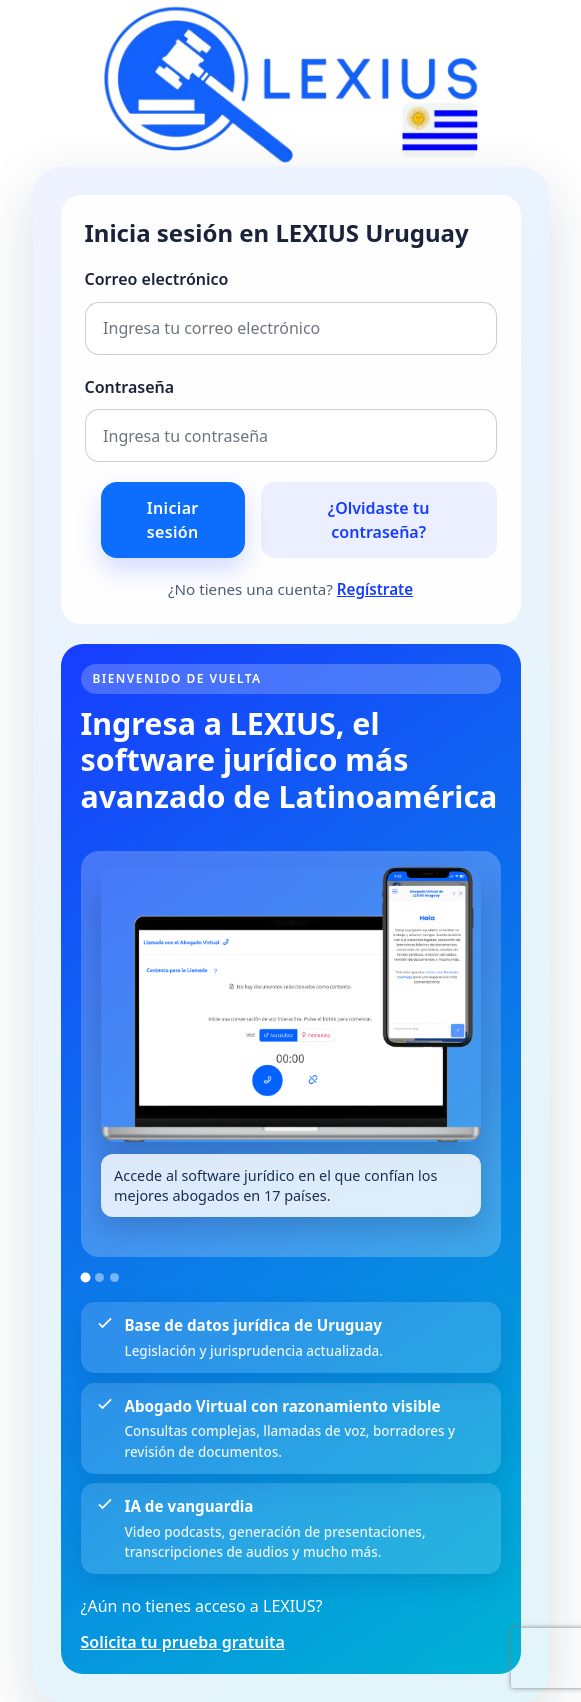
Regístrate (375, 589)
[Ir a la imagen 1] (85, 1278)
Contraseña (130, 387)
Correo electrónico (157, 279)
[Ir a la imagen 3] (114, 1277)
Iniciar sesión (173, 520)
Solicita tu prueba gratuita (183, 1642)
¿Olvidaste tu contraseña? (379, 520)
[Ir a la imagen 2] (99, 1277)
